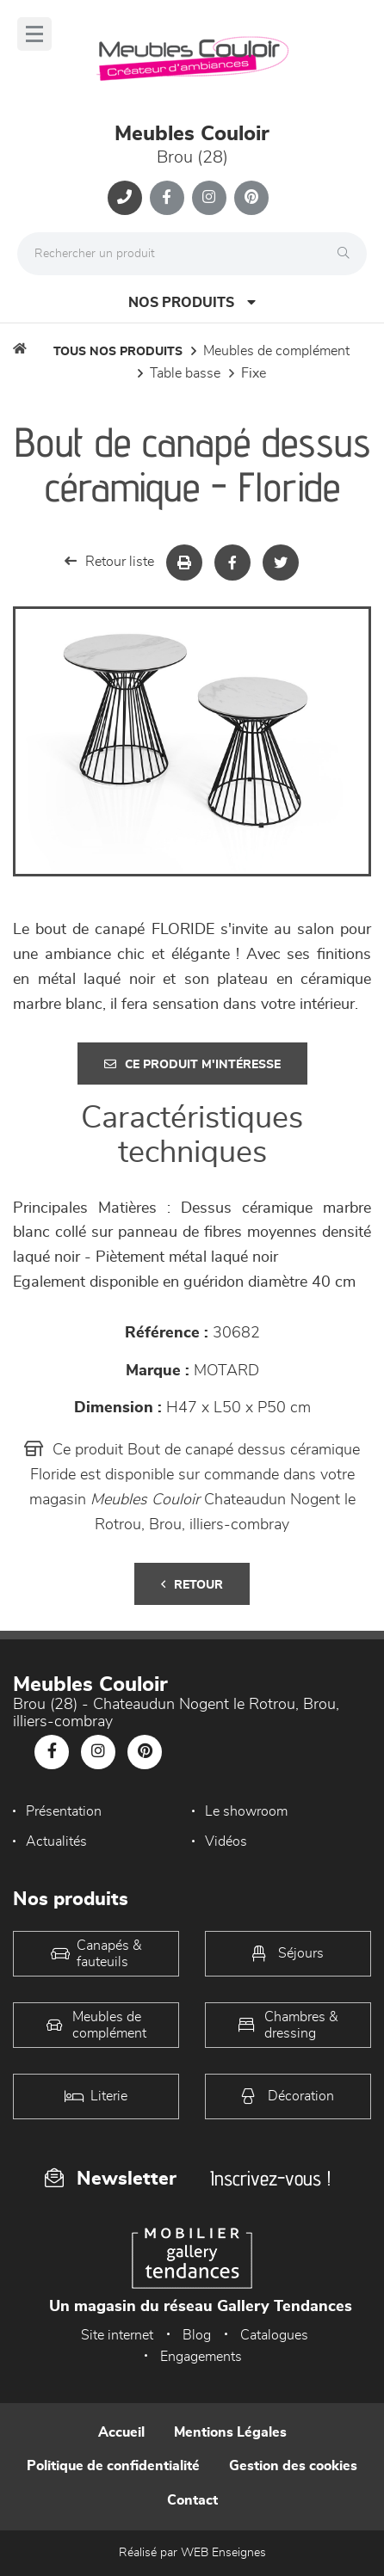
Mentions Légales (230, 2432)
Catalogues (274, 2335)
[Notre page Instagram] (209, 198)
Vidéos (226, 1841)
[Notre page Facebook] (167, 198)
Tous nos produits (118, 352)
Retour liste (109, 561)
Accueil (121, 2432)
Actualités (56, 1841)
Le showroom (246, 1811)
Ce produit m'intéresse (192, 1064)
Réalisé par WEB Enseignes (192, 2553)
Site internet (117, 2335)
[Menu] (34, 34)
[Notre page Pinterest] (251, 198)
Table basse (185, 373)
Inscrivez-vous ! (270, 2178)
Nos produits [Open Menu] (192, 302)
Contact (192, 2500)
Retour (192, 1584)
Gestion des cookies (293, 2466)
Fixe (253, 373)
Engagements (201, 2357)
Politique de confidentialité (113, 2466)
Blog (197, 2335)
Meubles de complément (276, 351)
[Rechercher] (348, 253)
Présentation (64, 1811)
